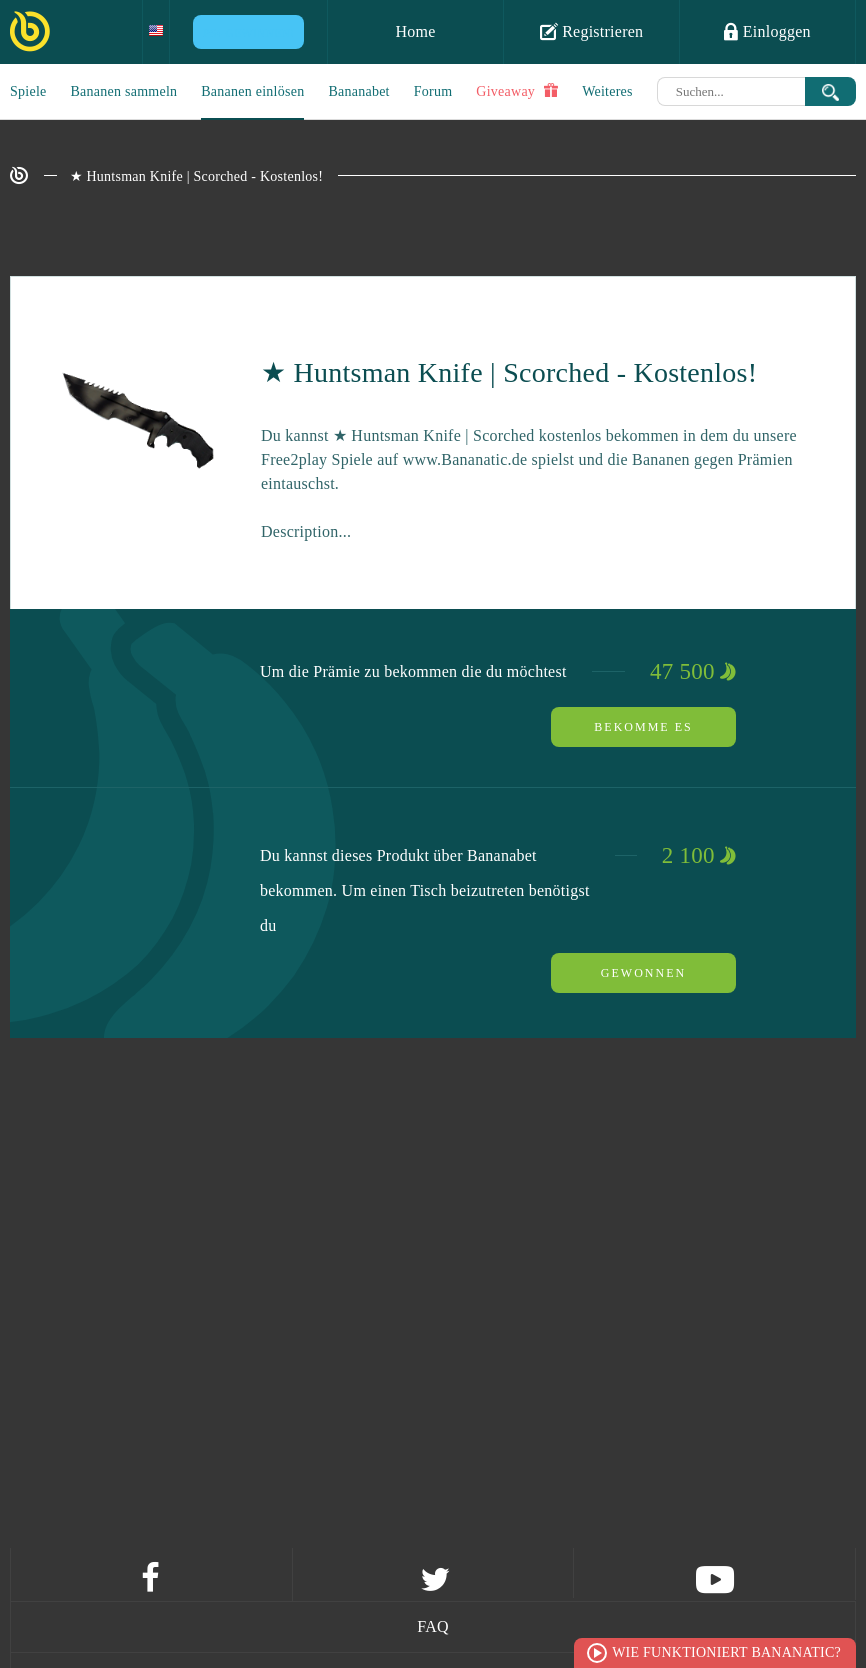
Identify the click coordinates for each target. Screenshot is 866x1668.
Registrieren (592, 31)
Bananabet (358, 91)
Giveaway (517, 91)
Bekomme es (643, 727)
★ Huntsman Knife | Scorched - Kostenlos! (197, 176)
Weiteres (607, 91)
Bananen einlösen (252, 91)
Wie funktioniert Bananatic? (726, 1652)
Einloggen (767, 31)
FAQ (433, 1626)
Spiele (28, 91)
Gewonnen (643, 973)
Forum (433, 91)
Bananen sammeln (124, 91)
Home (415, 31)
